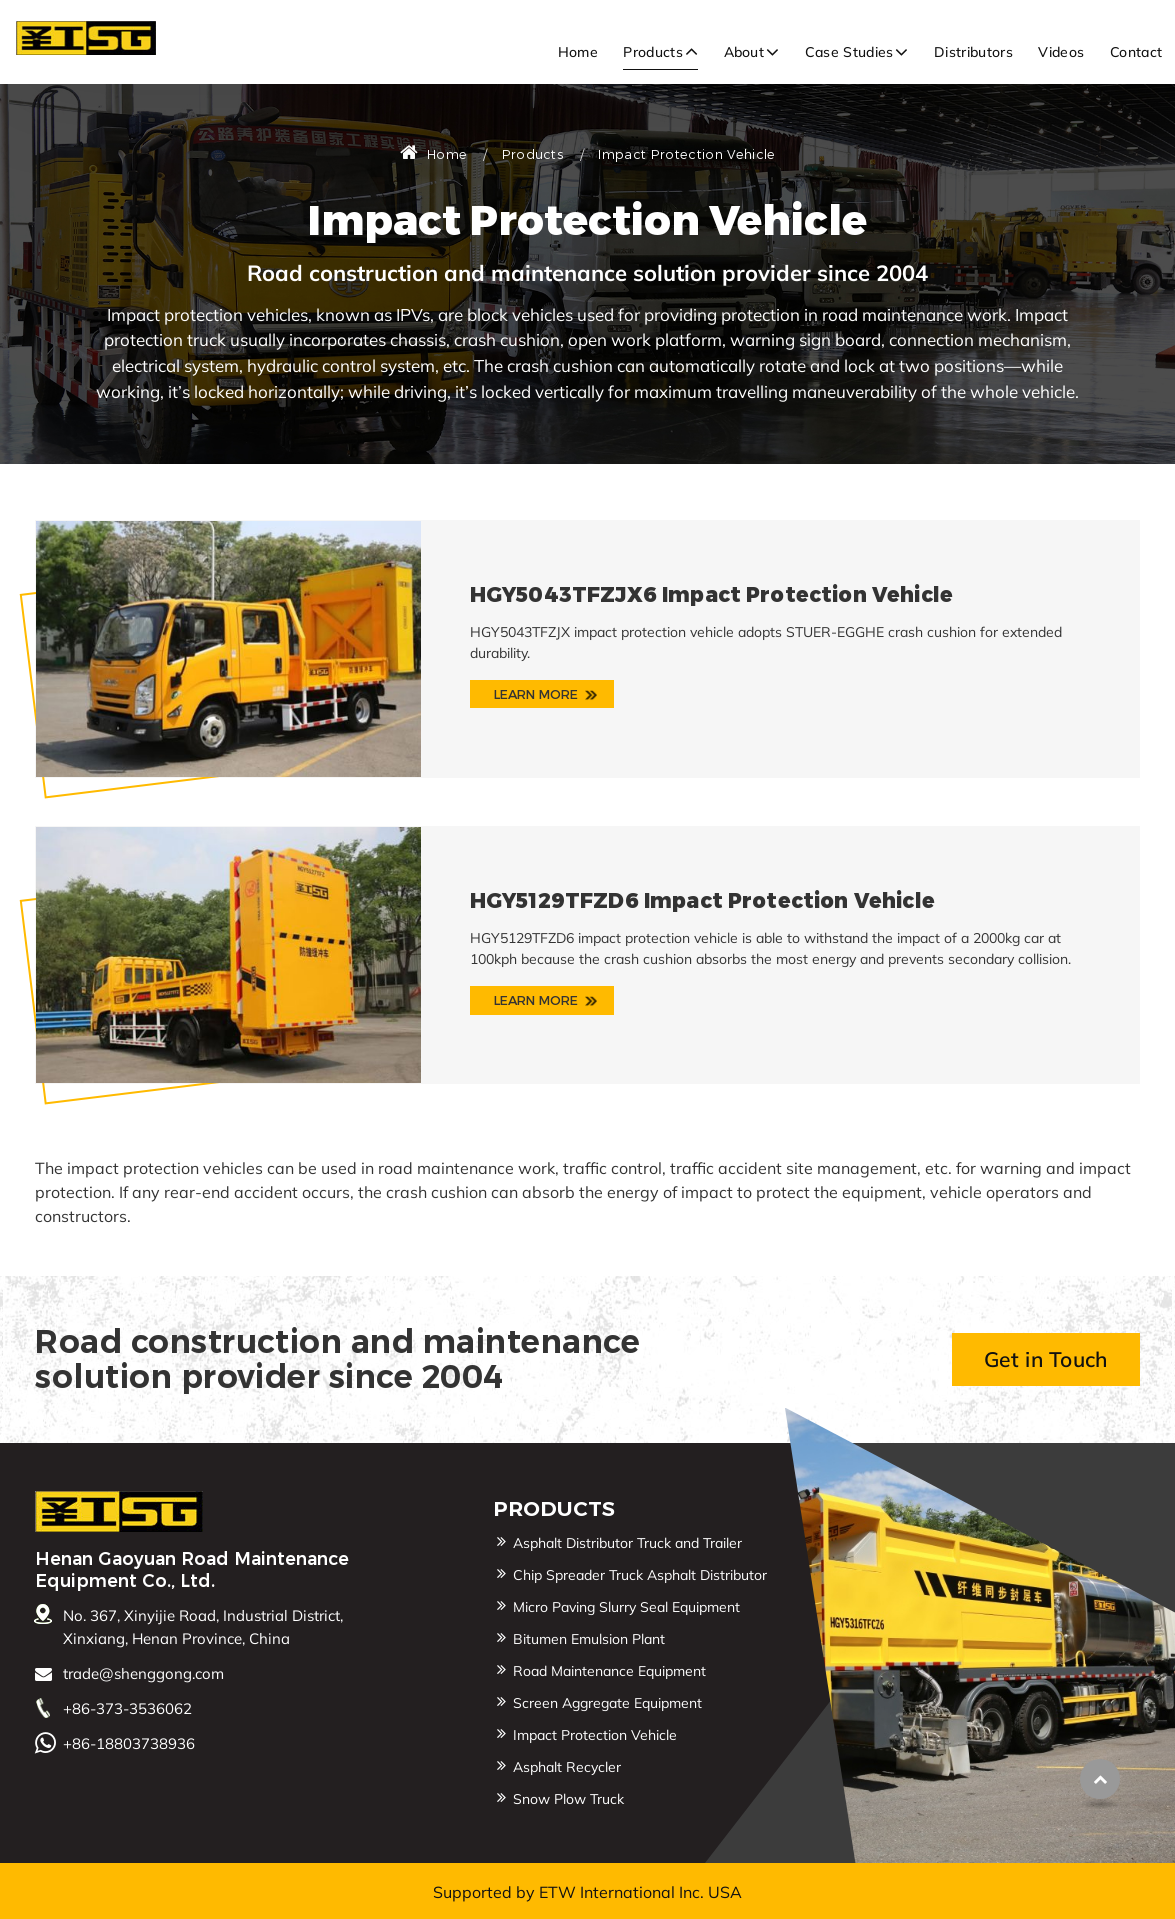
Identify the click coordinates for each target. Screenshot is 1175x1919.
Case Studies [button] (849, 52)
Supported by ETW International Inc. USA (587, 1892)
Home (578, 52)
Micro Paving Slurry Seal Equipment (626, 1607)
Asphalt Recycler (567, 1767)
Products (533, 154)
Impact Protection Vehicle (595, 1735)
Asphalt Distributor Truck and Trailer (627, 1543)
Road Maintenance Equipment (609, 1671)
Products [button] (653, 52)
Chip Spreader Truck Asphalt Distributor (640, 1575)
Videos (1061, 52)
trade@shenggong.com (143, 1673)
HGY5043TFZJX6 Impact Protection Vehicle (711, 594)
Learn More (536, 693)
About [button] (744, 52)
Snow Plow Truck (568, 1799)
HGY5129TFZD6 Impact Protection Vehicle (702, 900)
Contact (1136, 52)
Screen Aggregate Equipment (607, 1703)
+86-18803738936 (129, 1743)
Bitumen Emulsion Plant (589, 1639)
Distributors (973, 52)
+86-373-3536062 (127, 1708)
